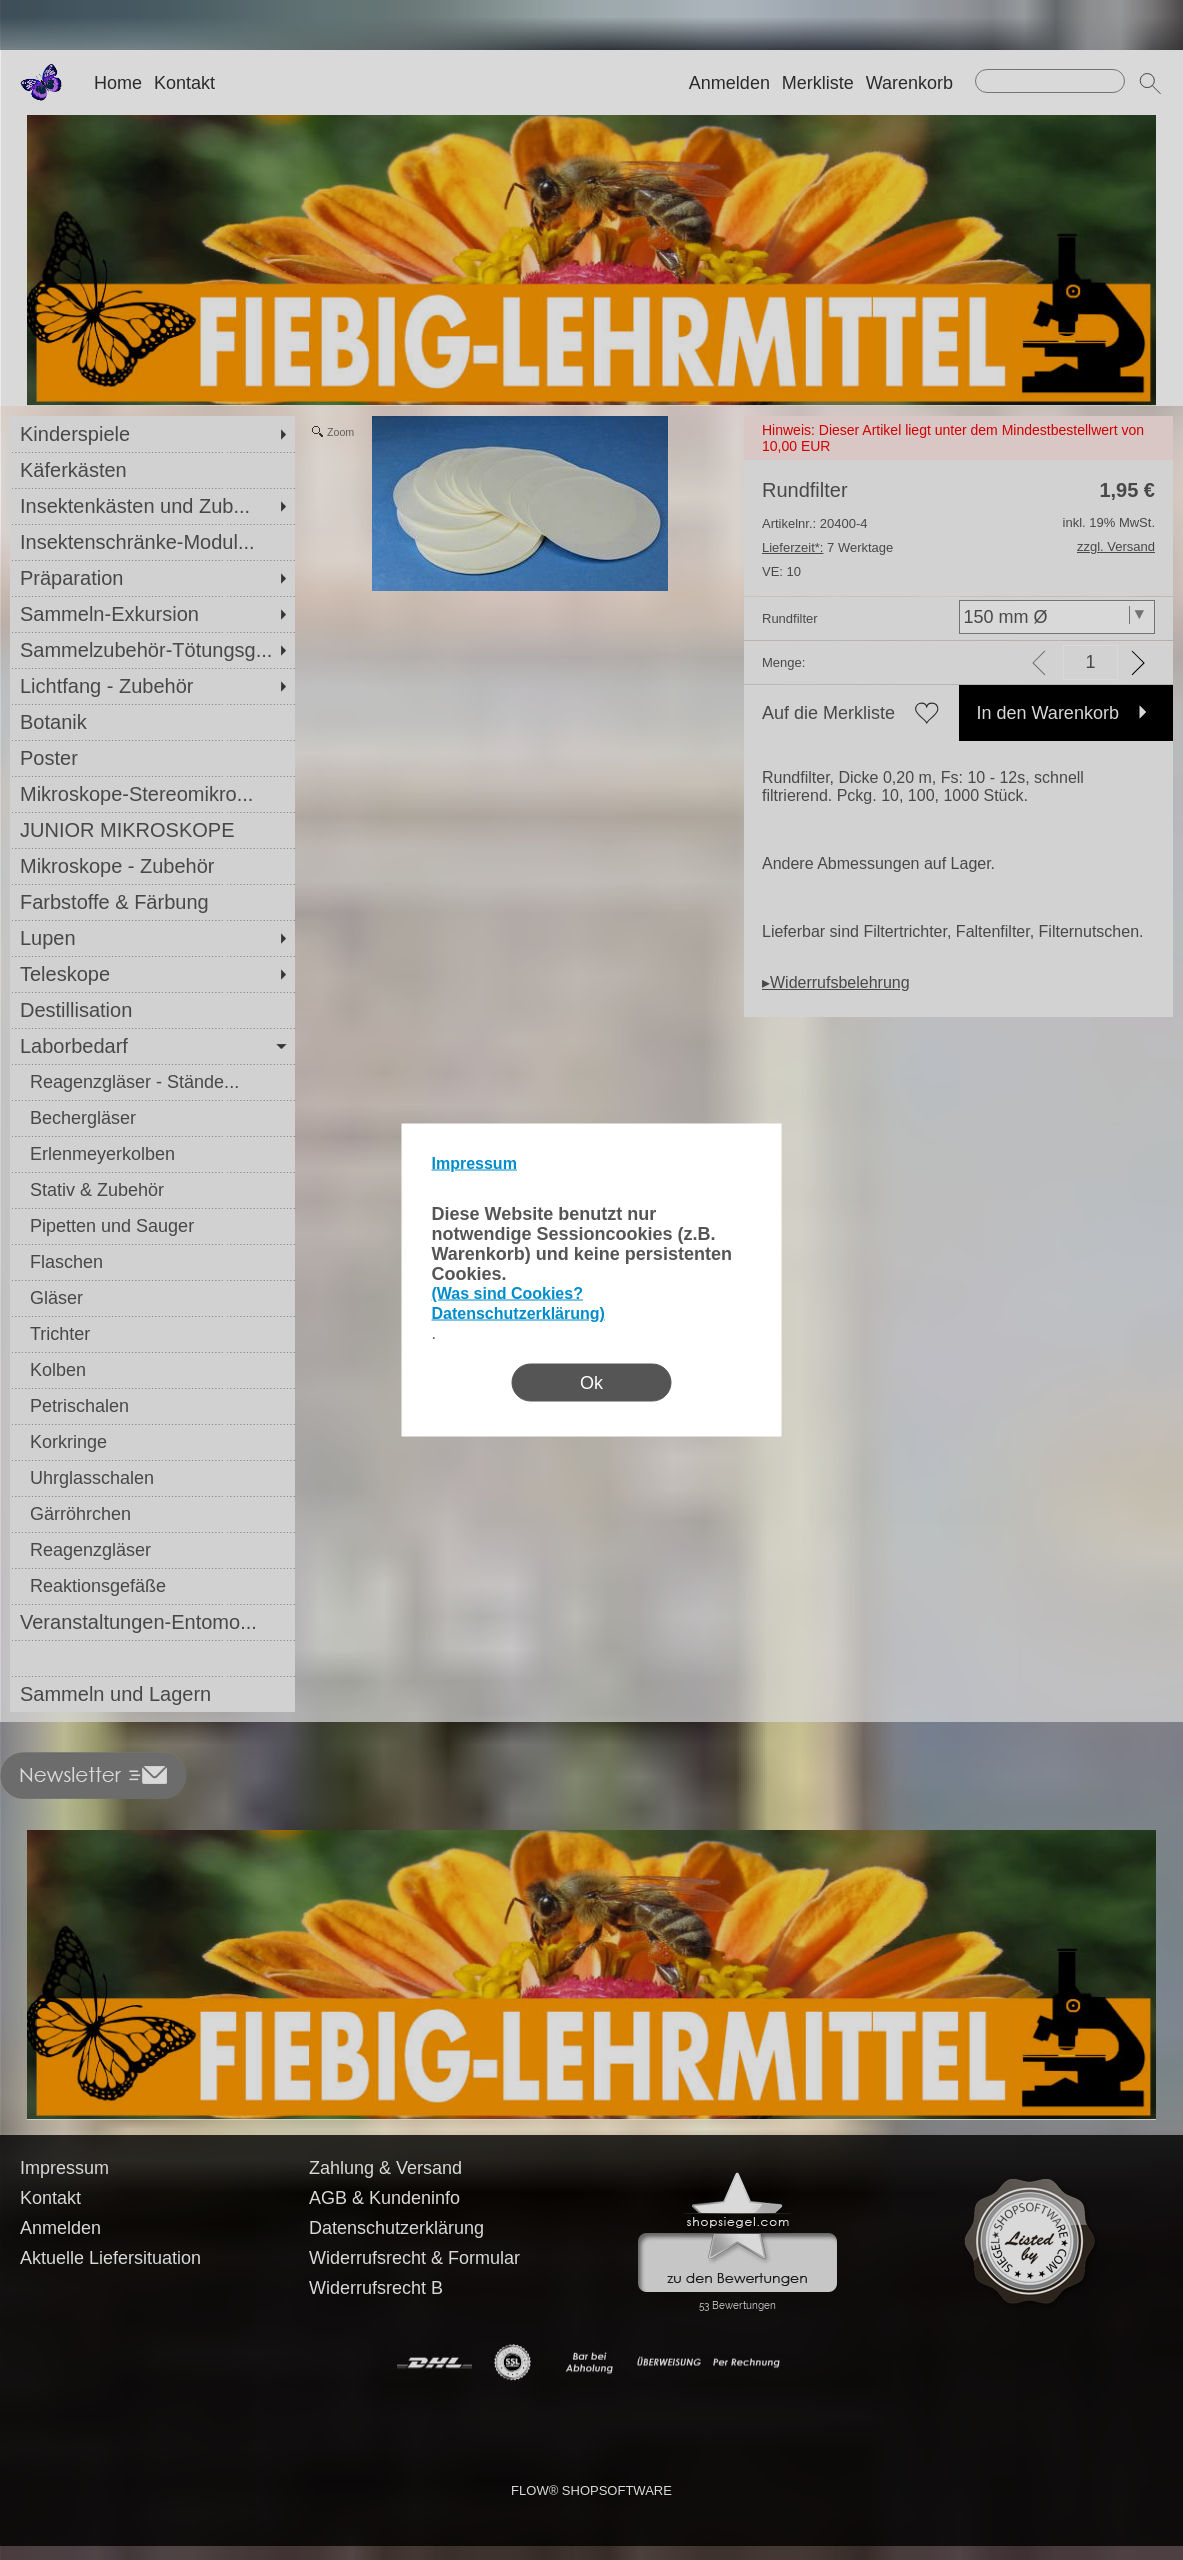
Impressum (474, 1163)
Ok (591, 1383)
